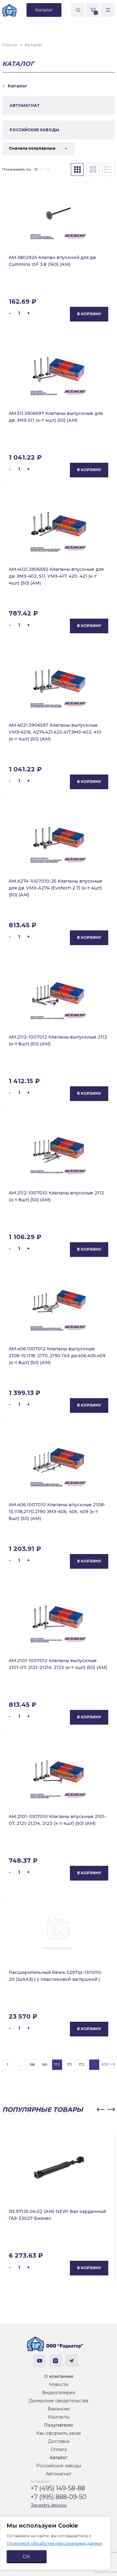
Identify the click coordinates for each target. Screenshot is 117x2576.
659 (105, 2064)
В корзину (89, 313)
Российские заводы (58, 2466)
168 (32, 2064)
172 (82, 2064)
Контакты (58, 2417)
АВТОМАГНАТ (25, 105)
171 (69, 2064)
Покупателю (58, 2425)
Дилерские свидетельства (58, 2401)
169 (44, 2064)
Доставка (58, 2441)
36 (48, 169)
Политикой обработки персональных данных (54, 2543)
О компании (58, 2376)
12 (36, 169)
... (19, 2064)
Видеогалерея (58, 2392)
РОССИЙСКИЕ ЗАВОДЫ (34, 129)
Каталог (58, 2457)
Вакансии (59, 2409)
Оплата (59, 2449)
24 (41, 169)
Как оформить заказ (58, 2433)
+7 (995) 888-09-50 (58, 2497)
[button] (100, 2109)
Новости (58, 2384)
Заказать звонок (49, 2505)
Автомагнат (58, 2474)
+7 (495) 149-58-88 (58, 2488)
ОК (26, 2556)
